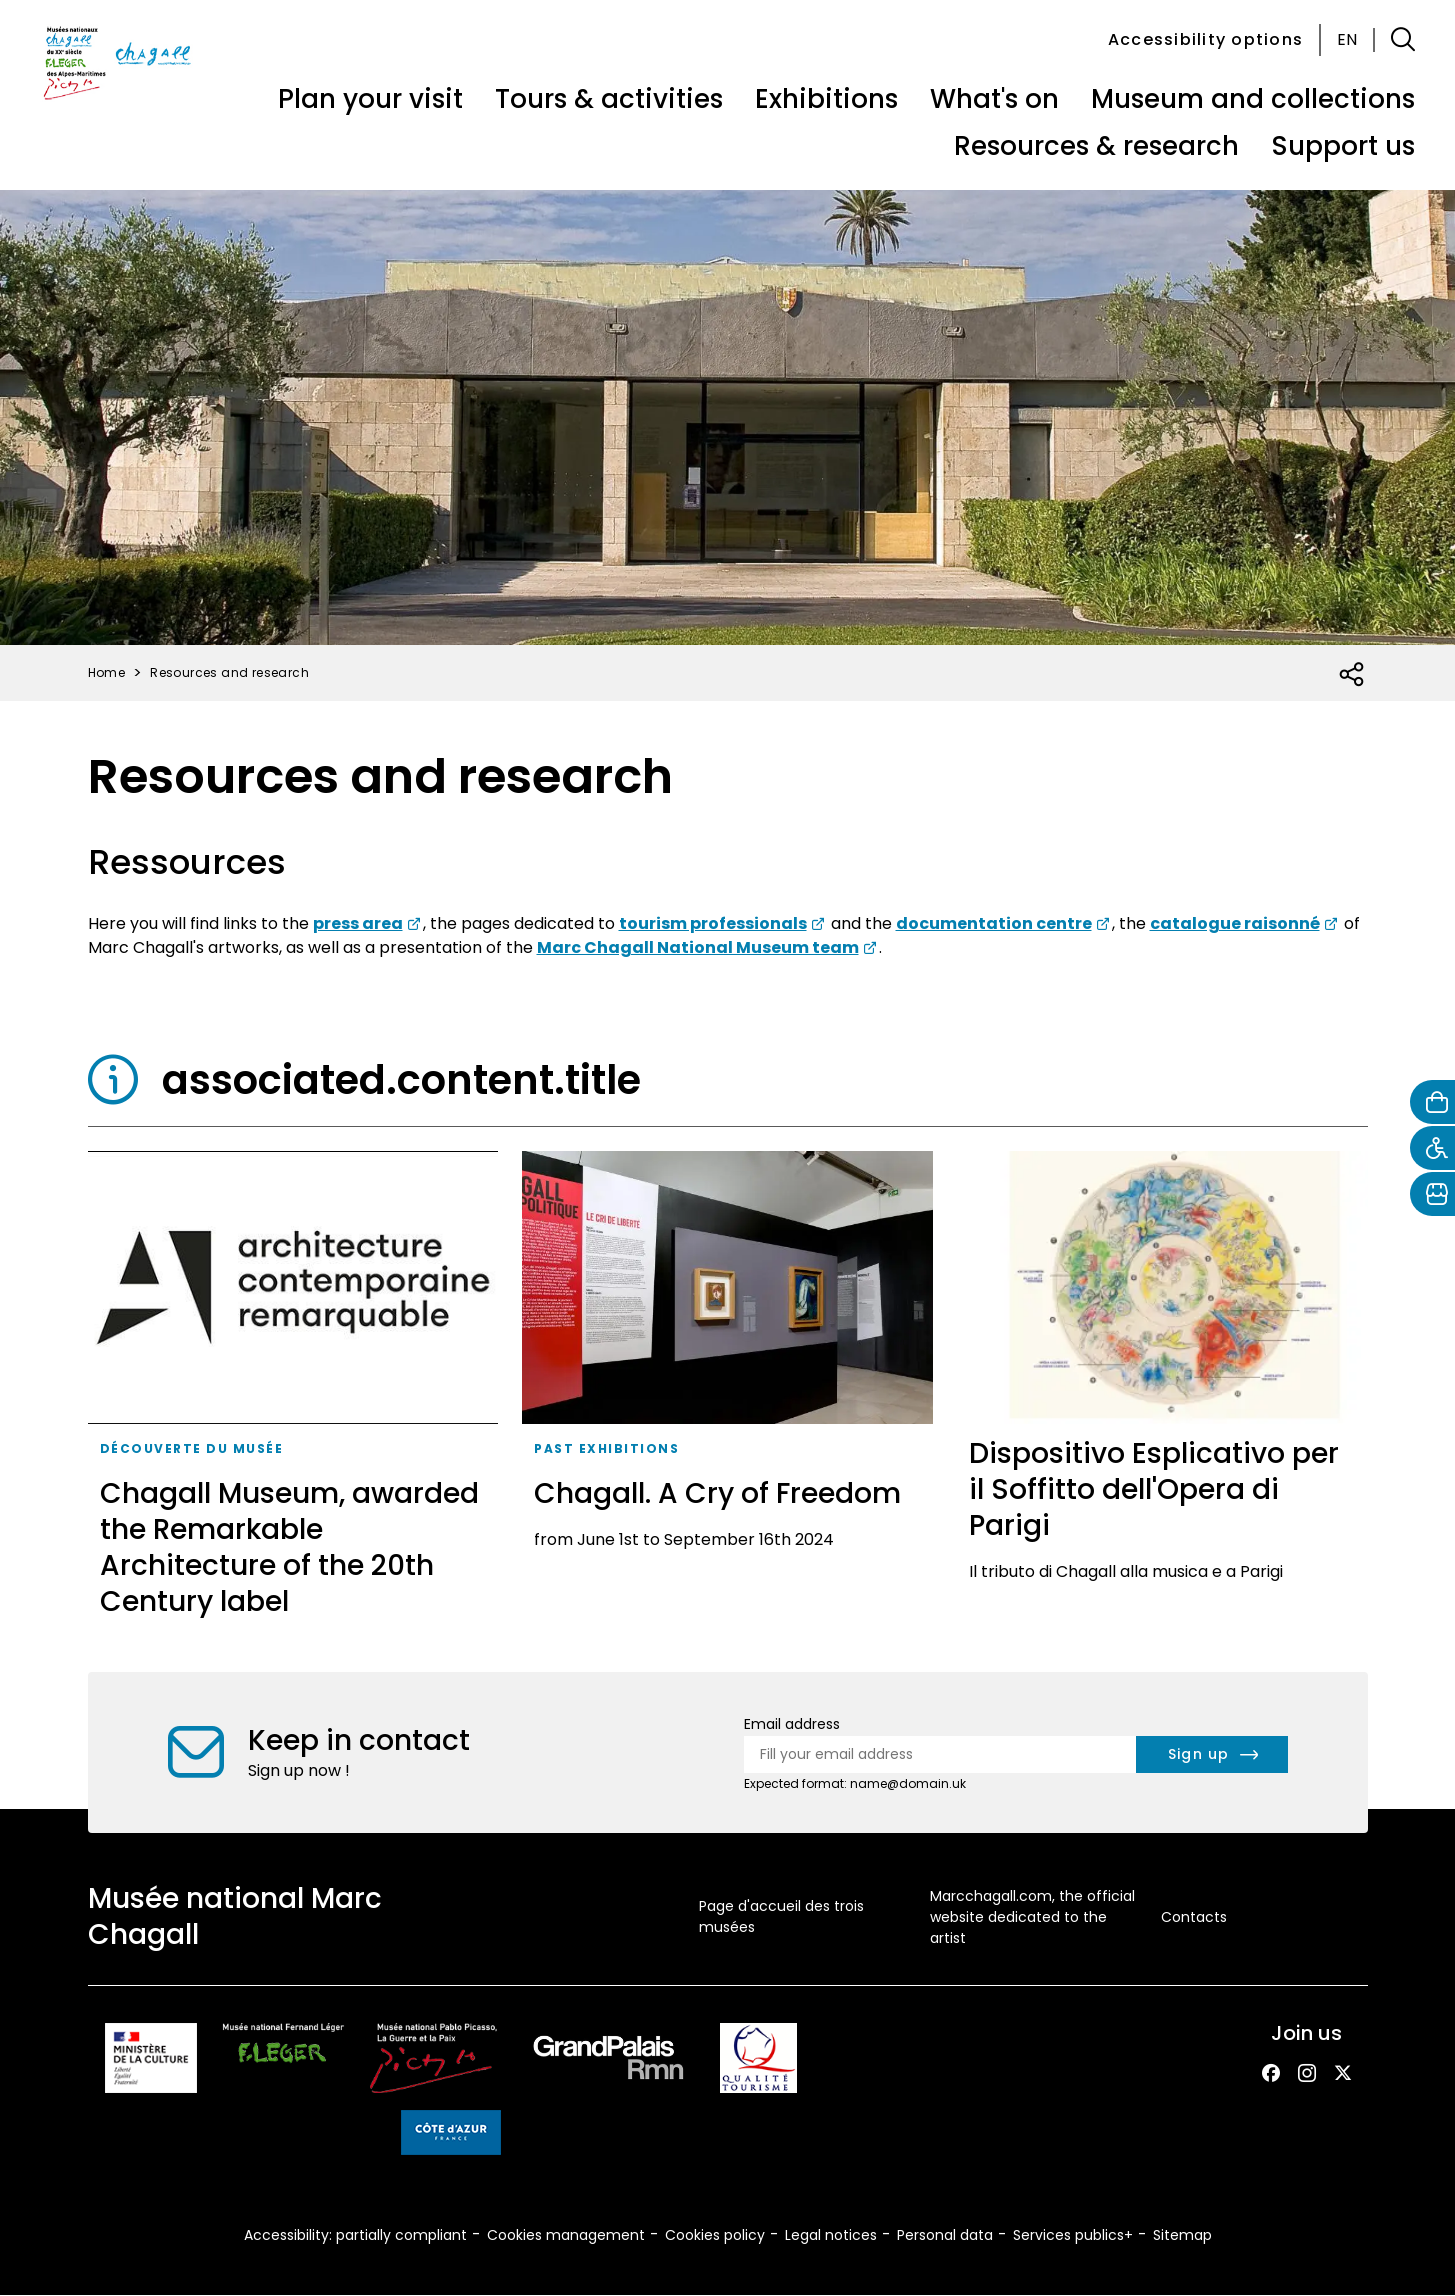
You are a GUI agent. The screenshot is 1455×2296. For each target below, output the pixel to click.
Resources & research (1096, 146)
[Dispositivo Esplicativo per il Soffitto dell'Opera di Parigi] (1162, 1392)
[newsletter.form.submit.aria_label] (1212, 1754)
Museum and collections (1253, 99)
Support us (1343, 146)
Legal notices (831, 2235)
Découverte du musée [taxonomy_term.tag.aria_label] (192, 1448)
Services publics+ (1073, 2235)
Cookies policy (715, 2235)
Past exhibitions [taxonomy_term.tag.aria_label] (606, 1448)
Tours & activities (609, 99)
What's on (994, 99)
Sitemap (1182, 2235)
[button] (1403, 40)
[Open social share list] (1352, 675)
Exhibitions (826, 99)
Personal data (945, 2235)
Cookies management (566, 2235)
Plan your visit (370, 99)
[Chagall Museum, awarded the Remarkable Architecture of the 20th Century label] (293, 1392)
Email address (792, 1724)
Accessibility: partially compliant (355, 2235)
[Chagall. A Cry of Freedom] (727, 1392)
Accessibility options (1205, 39)
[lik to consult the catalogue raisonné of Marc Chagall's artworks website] (1245, 923)
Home (107, 672)
